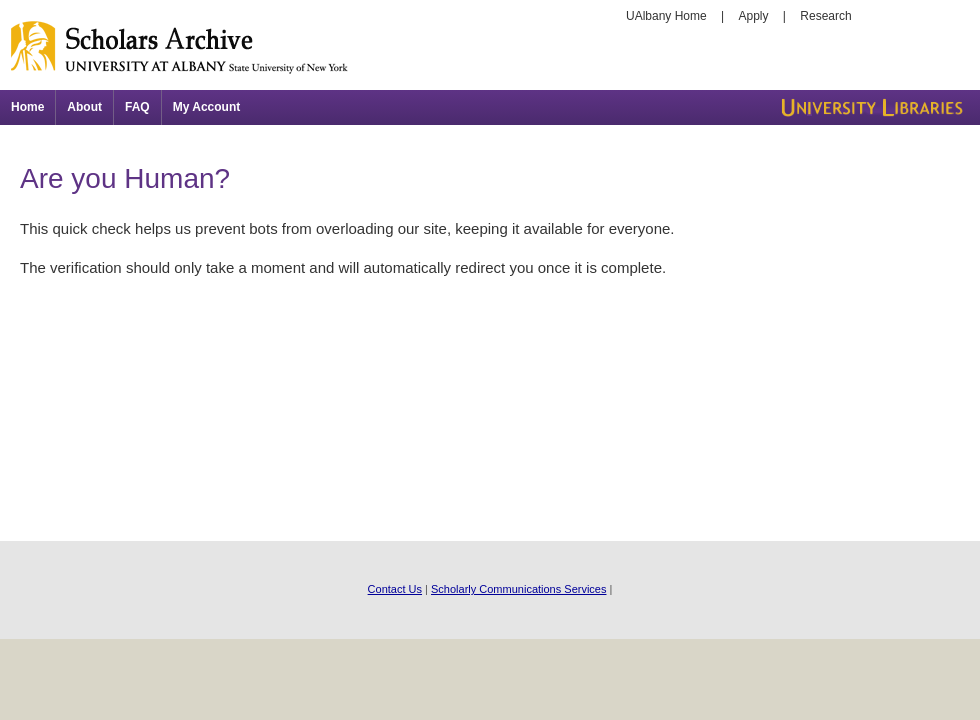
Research (825, 16)
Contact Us (395, 589)
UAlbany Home (666, 16)
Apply (754, 16)
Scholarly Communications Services (518, 589)
